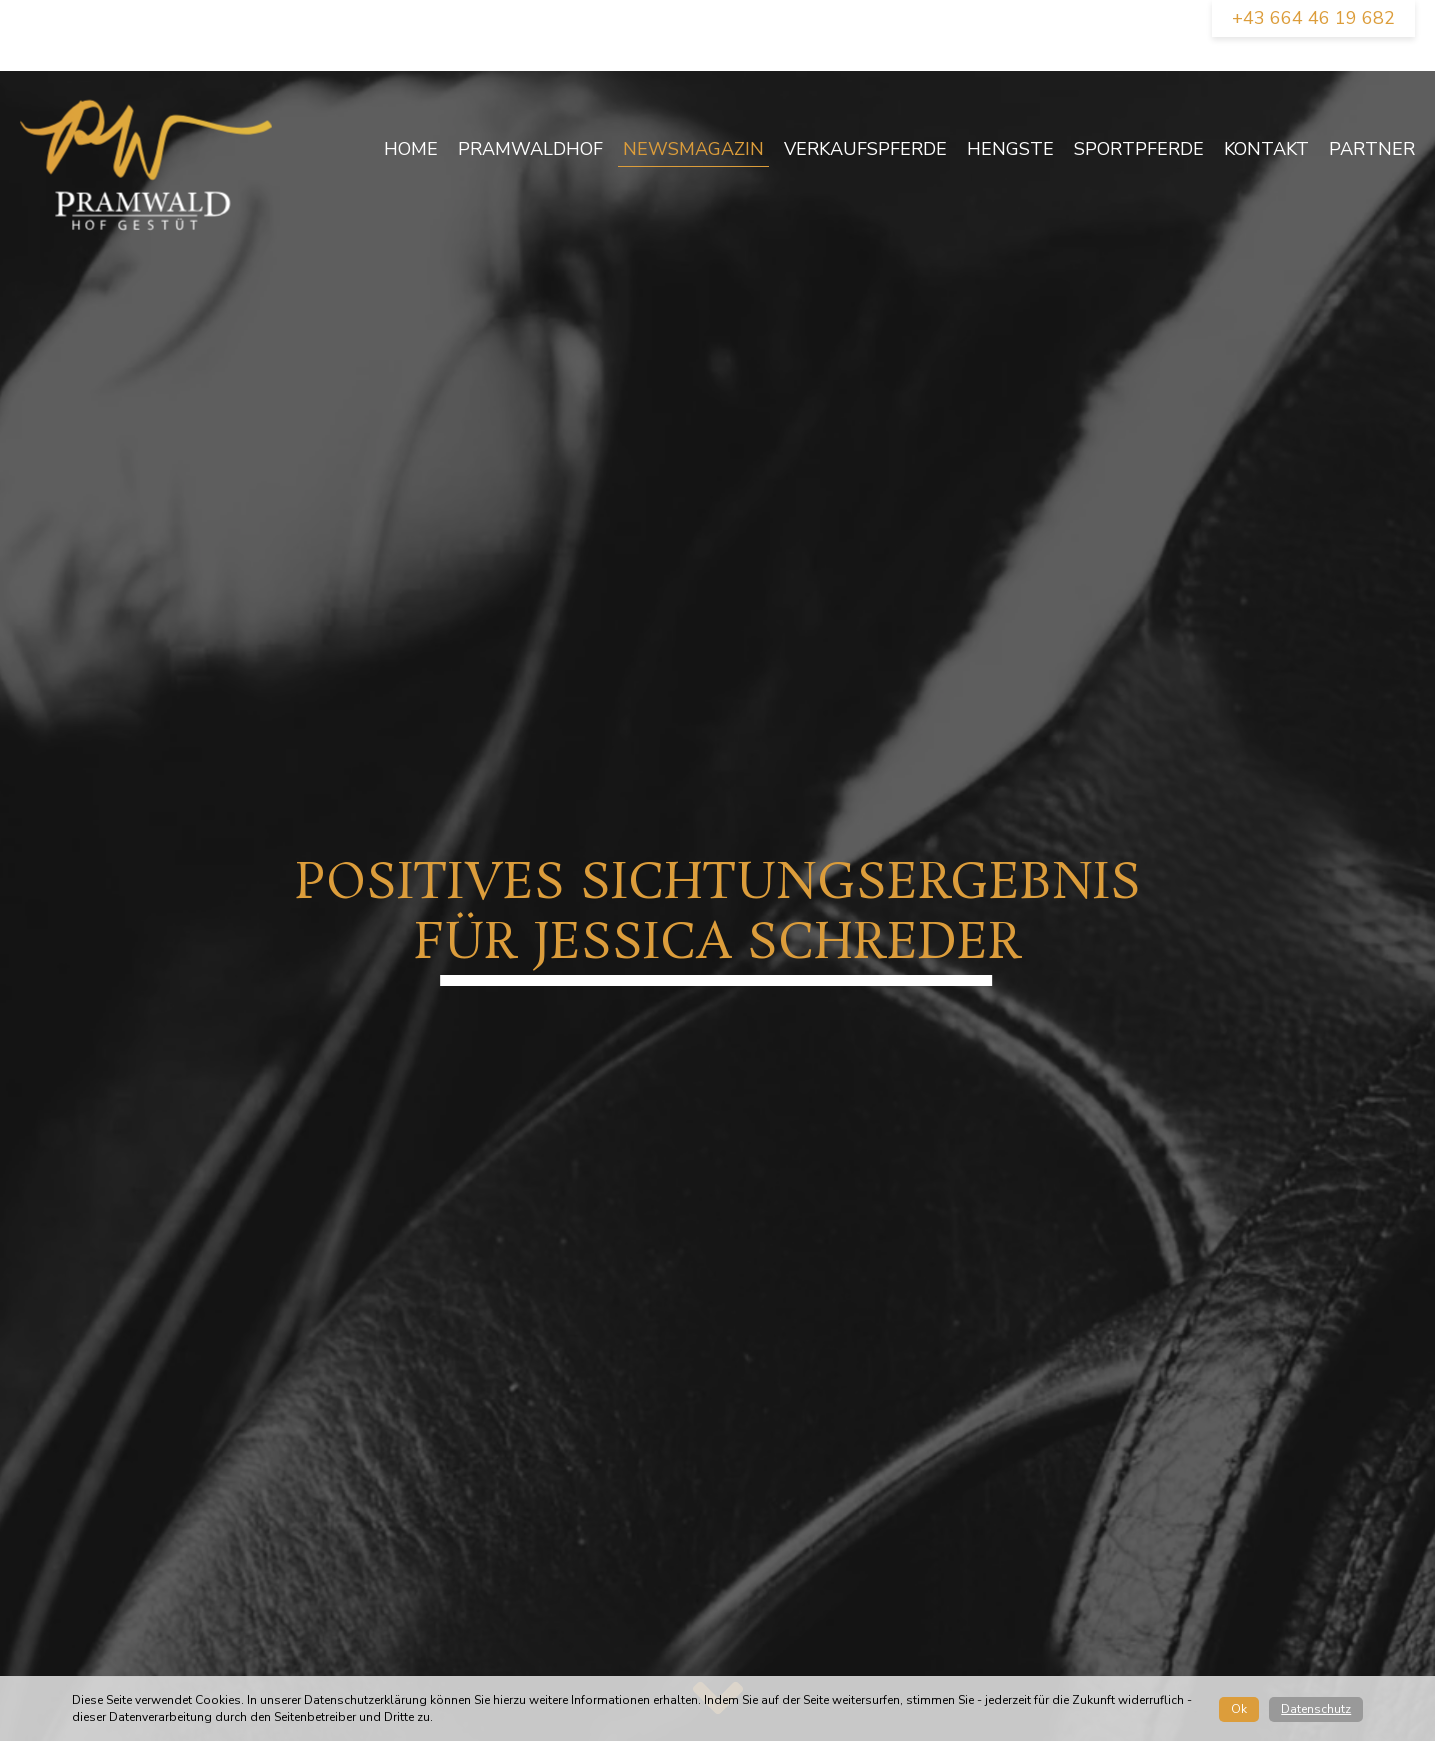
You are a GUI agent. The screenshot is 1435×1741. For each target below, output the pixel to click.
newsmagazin (693, 149)
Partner (1372, 149)
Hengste (1010, 149)
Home (411, 149)
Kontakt (1266, 149)
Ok (1239, 1709)
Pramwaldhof (530, 149)
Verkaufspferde (865, 149)
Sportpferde (1139, 149)
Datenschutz (1316, 1709)
